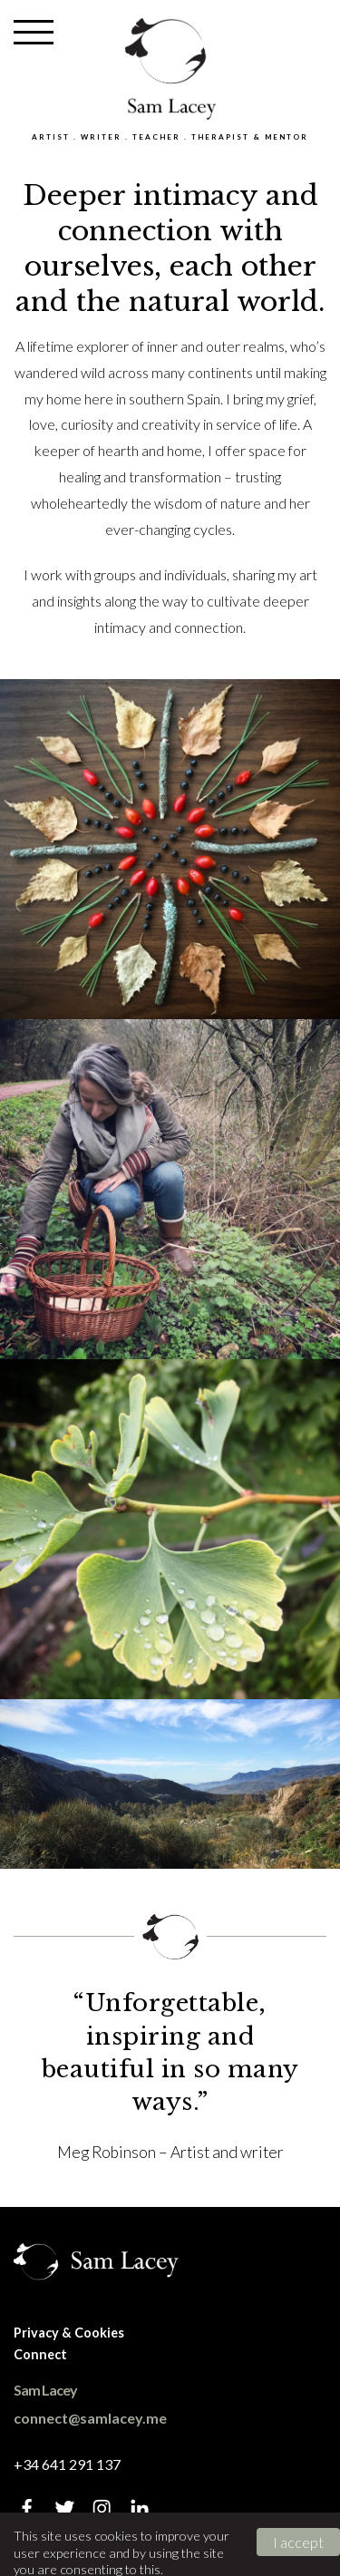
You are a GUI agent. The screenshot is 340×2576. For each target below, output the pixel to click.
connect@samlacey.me (90, 2417)
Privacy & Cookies (69, 2332)
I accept (298, 2542)
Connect (40, 2354)
